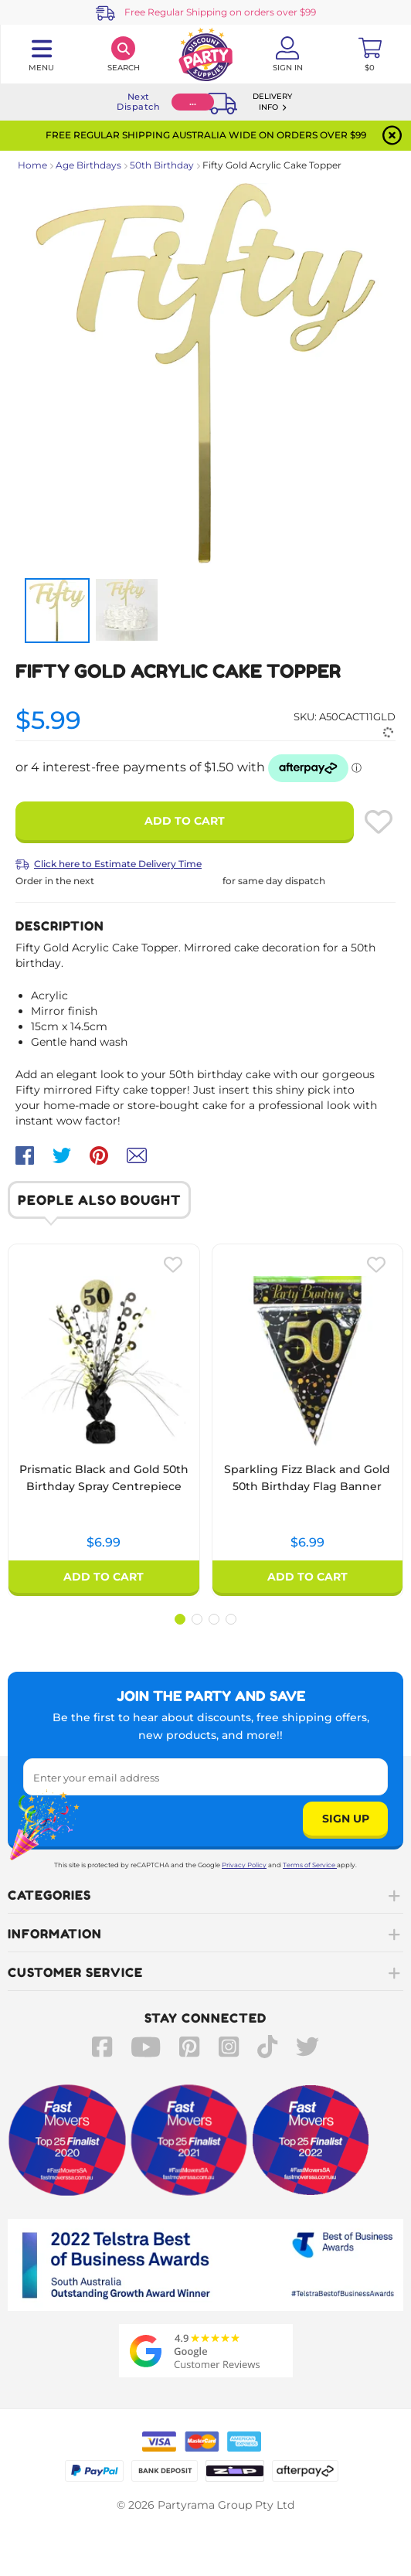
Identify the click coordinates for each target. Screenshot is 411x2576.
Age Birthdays (88, 165)
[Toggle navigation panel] (41, 54)
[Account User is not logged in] (287, 54)
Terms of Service (310, 1865)
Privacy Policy (244, 1865)
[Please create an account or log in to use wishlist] (379, 822)
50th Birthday (162, 165)
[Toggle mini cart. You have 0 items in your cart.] (370, 54)
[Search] (123, 54)
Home (32, 165)
